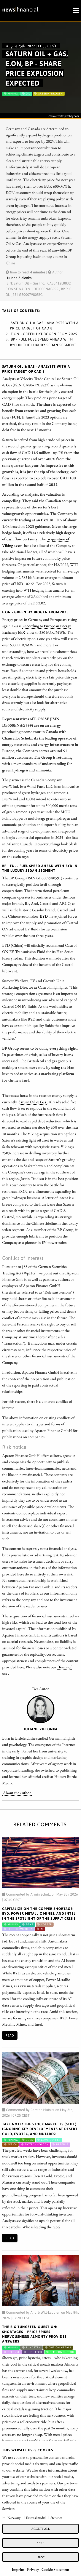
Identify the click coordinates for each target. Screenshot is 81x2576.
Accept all (40, 2528)
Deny (41, 2557)
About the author (17, 1792)
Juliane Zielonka (19, 278)
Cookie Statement (55, 2569)
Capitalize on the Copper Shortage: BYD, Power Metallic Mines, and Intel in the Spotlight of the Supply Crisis (39, 1913)
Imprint (18, 2569)
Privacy (33, 2569)
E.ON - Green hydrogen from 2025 (44, 334)
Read (9, 2035)
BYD (44, 916)
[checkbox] (4, 2517)
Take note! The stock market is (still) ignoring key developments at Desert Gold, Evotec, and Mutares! (40, 2129)
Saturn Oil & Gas (32, 1101)
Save (40, 2543)
